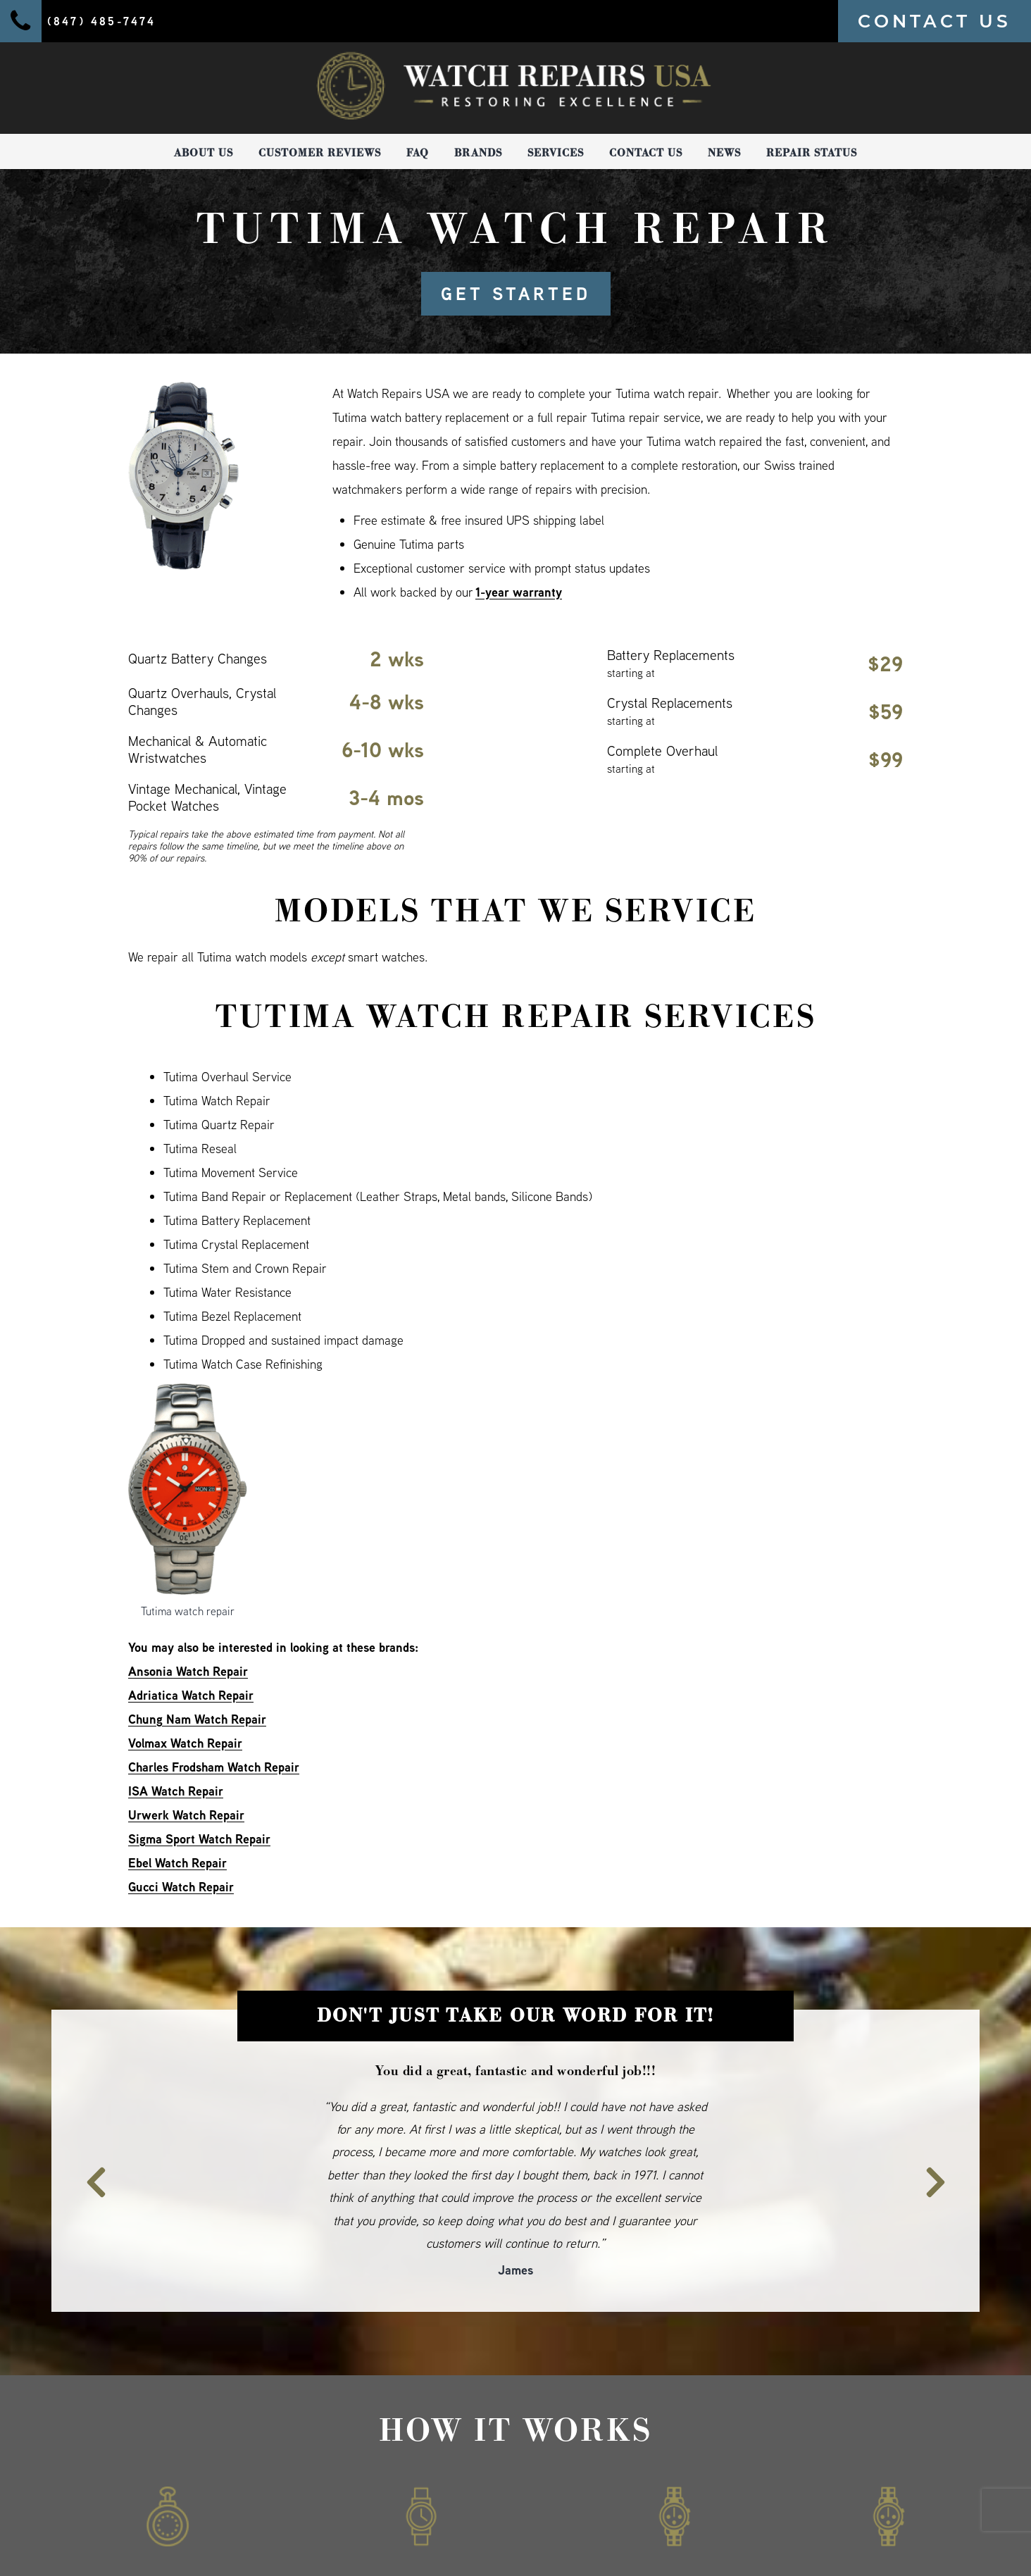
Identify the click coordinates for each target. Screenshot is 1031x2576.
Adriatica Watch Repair (191, 1695)
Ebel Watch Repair (177, 1863)
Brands (478, 153)
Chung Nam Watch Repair (197, 1719)
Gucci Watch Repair (181, 1887)
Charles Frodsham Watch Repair (213, 1767)
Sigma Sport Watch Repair (199, 1839)
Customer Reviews (319, 153)
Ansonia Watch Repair (188, 1671)
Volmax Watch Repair (185, 1743)
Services (555, 153)
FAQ (417, 153)
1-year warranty (518, 592)
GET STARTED (516, 294)
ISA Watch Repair (175, 1791)
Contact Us (645, 153)
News (724, 153)
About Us (203, 153)
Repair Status (811, 153)
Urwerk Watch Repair (186, 1815)
